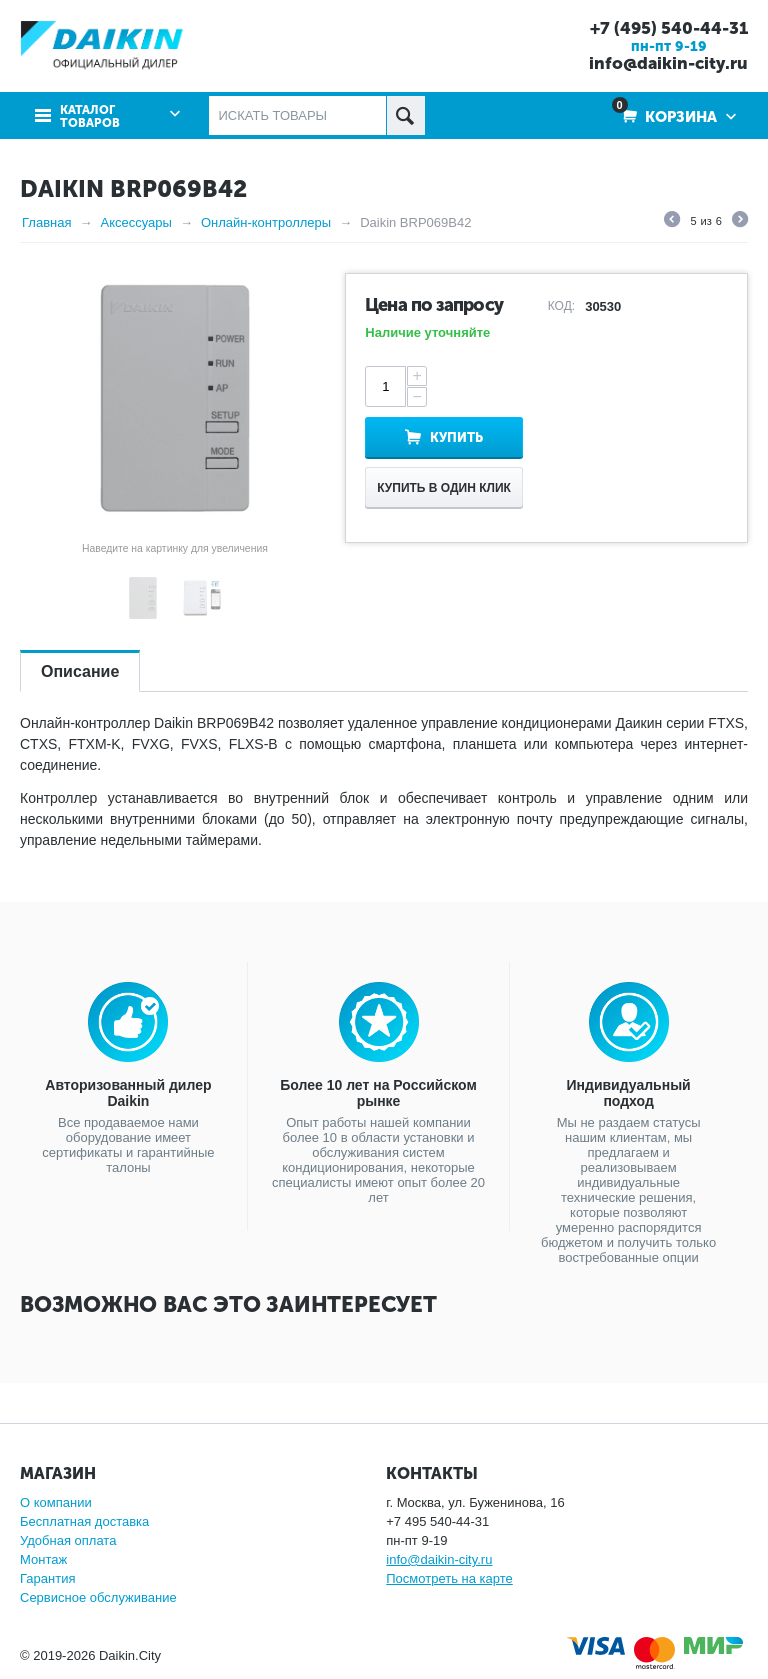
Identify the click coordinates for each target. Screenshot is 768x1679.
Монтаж (43, 1559)
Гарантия (47, 1578)
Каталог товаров (90, 117)
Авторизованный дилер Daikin (128, 1093)
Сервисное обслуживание (98, 1597)
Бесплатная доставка (84, 1521)
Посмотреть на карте (449, 1578)
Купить (456, 437)
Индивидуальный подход (629, 1093)
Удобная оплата (68, 1540)
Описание (80, 671)
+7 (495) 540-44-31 (669, 28)
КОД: (561, 306)
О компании (56, 1502)
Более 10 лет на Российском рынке (378, 1093)
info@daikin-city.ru (668, 63)
